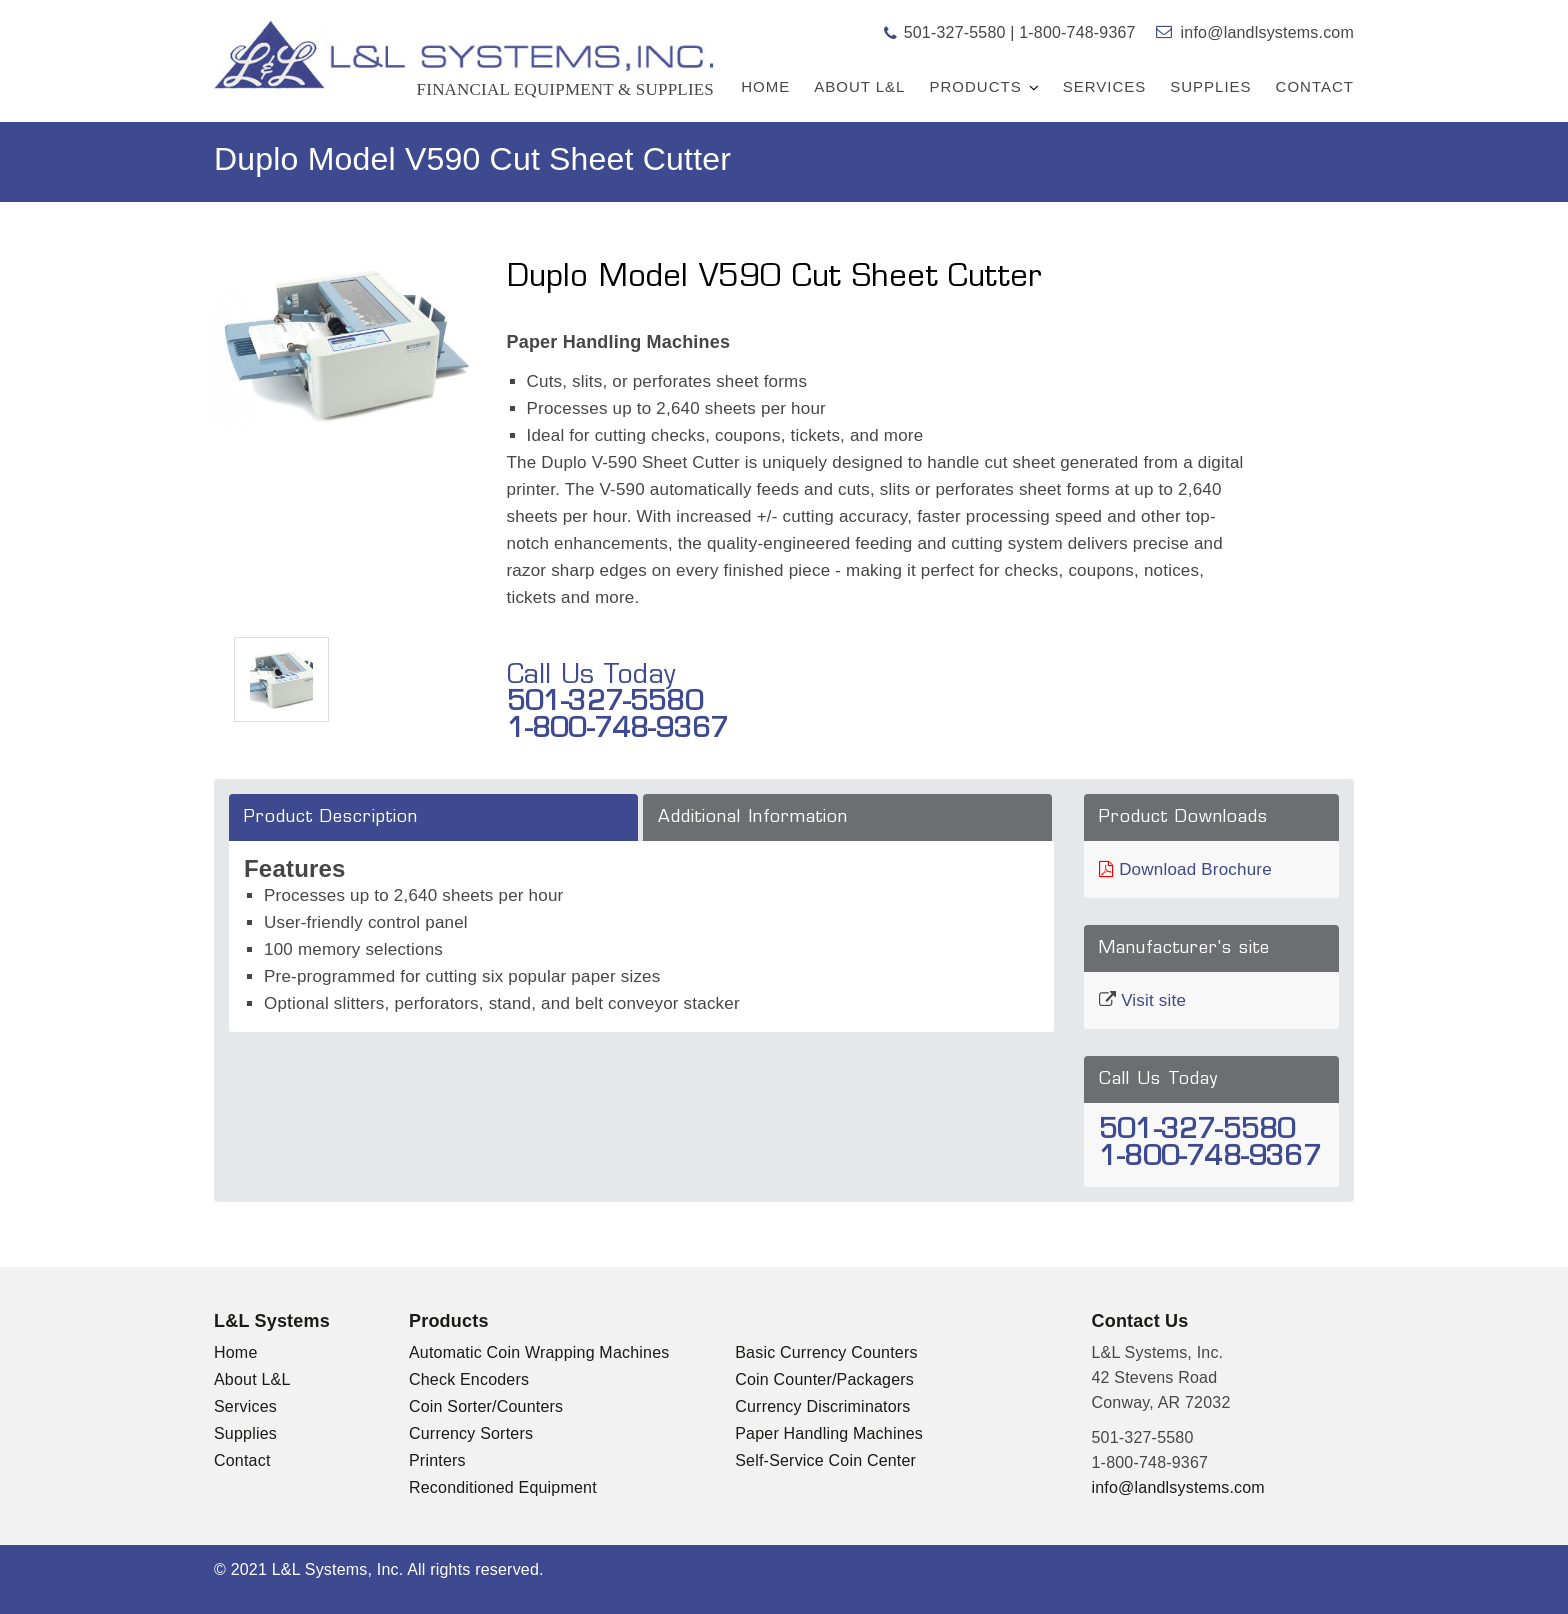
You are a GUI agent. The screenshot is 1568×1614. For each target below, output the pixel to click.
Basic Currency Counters (826, 1352)
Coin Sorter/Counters (486, 1406)
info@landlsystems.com (1267, 32)
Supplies (1210, 86)
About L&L (859, 86)
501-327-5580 (954, 32)
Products (975, 86)
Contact (1315, 86)
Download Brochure (1195, 869)
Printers (437, 1460)
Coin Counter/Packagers (824, 1379)
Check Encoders (469, 1379)
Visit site (1153, 1000)
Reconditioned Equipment (503, 1487)
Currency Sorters (471, 1433)
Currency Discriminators (822, 1406)
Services (1105, 86)
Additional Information (753, 817)
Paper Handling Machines (829, 1433)
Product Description (331, 817)
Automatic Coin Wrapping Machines (539, 1352)
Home (765, 86)
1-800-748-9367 (1077, 32)
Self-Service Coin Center (825, 1460)
